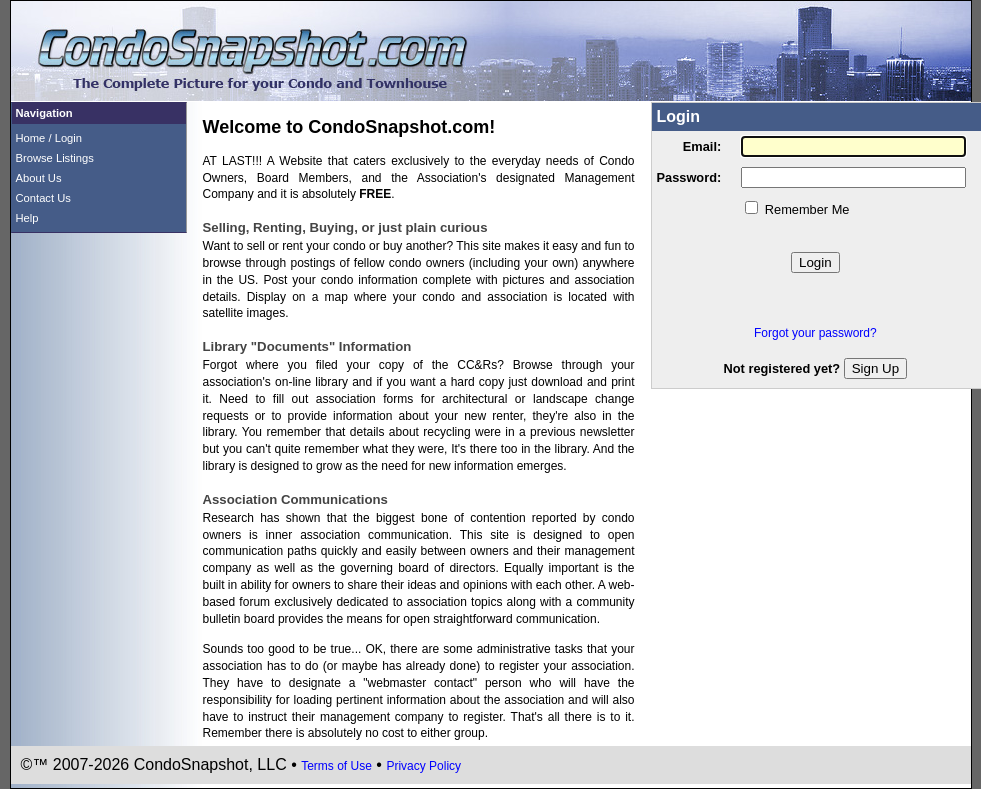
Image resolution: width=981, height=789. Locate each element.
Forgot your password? (815, 333)
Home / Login (49, 138)
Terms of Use (336, 766)
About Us (39, 178)
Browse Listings (55, 158)
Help (27, 218)
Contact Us (43, 198)
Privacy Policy (423, 766)
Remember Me (807, 209)
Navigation (44, 113)
